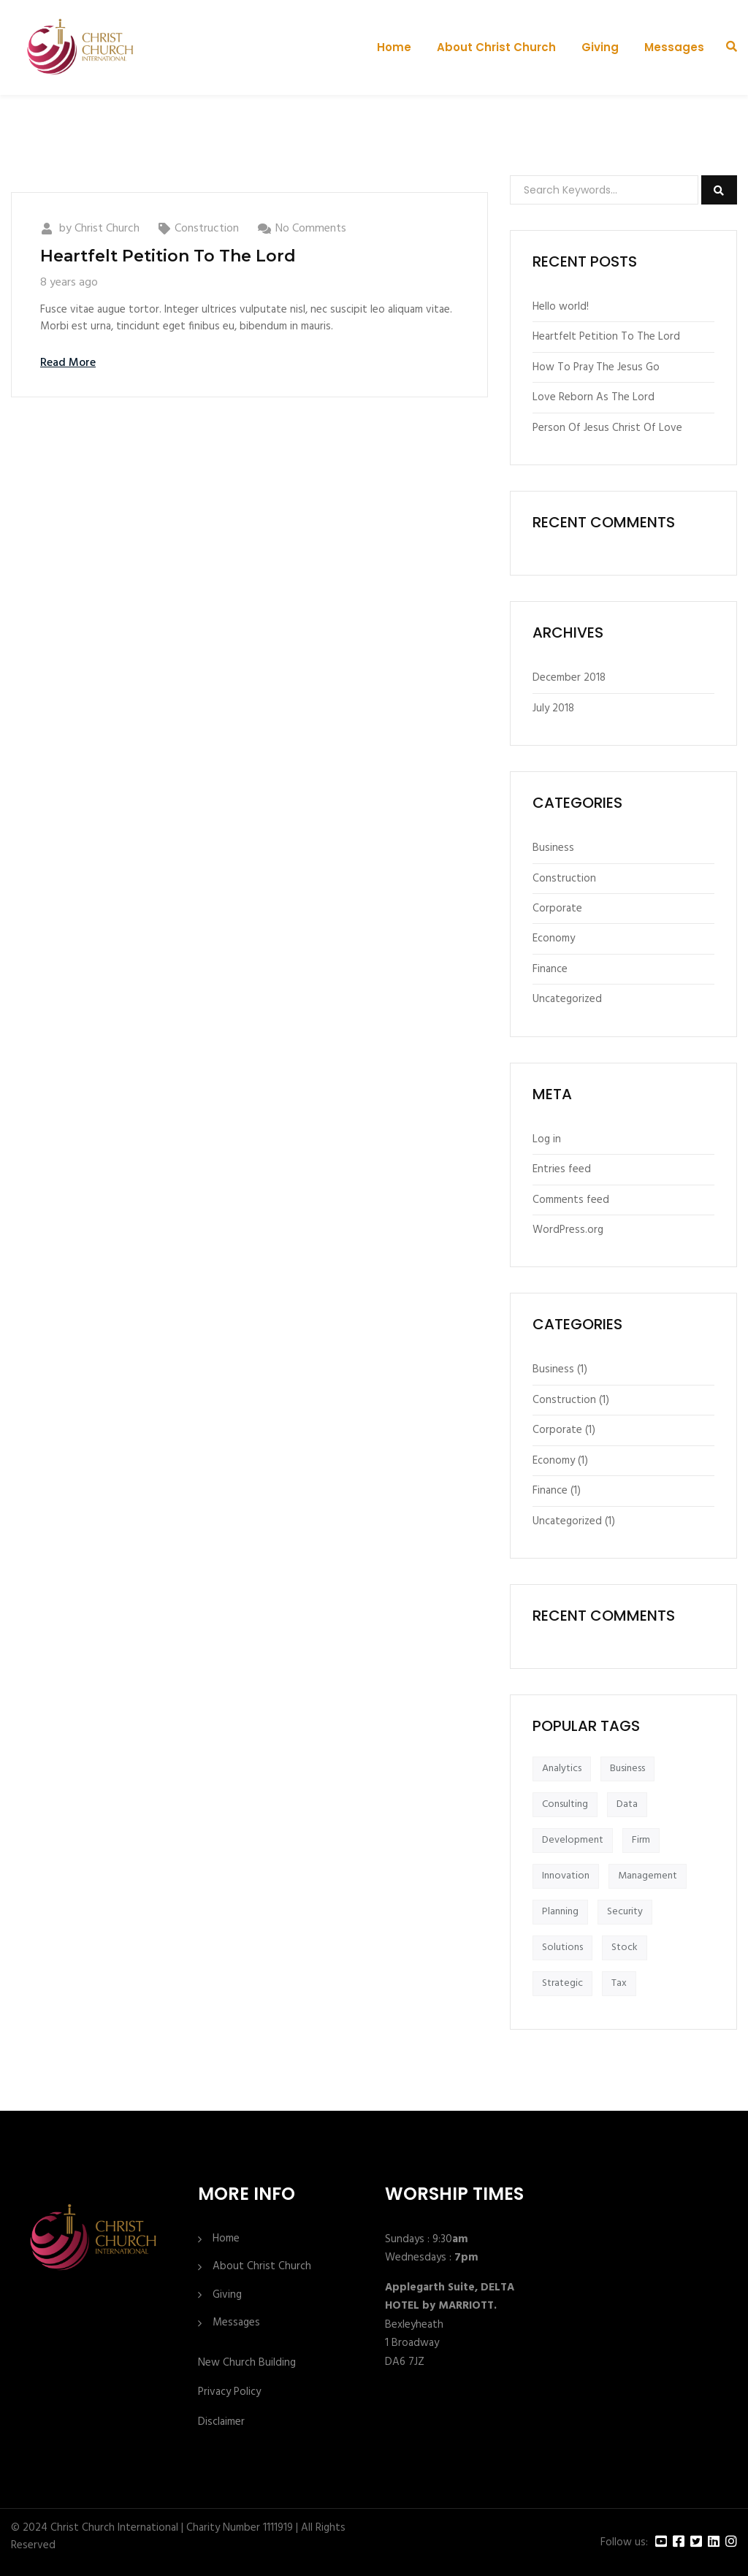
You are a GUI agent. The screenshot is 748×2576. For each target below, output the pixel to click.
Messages (674, 47)
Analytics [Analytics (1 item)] (561, 1768)
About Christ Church (496, 47)
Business (553, 848)
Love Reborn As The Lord (593, 397)
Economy (554, 938)
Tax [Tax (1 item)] (619, 1983)
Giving (600, 47)
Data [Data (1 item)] (627, 1804)
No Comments (310, 228)
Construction (207, 228)
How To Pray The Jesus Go (596, 367)
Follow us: (624, 2542)
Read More (68, 362)
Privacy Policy (229, 2392)
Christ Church (107, 228)
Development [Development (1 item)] (572, 1840)
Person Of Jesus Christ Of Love (607, 428)
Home (394, 47)
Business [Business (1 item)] (627, 1768)
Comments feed (571, 1200)
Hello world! (561, 307)
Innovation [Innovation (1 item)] (565, 1876)
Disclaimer (221, 2422)
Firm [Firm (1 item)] (641, 1840)
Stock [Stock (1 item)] (624, 1947)
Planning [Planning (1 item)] (560, 1911)
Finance (550, 969)
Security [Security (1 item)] (625, 1911)
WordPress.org (568, 1230)
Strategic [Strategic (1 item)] (562, 1983)
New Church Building (247, 2362)
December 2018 (569, 678)
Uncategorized (567, 999)
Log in (547, 1139)
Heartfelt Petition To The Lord (168, 256)
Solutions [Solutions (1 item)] (562, 1947)
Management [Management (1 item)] (647, 1876)
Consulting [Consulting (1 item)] (565, 1804)
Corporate (557, 908)
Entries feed (562, 1169)
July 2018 (553, 708)
